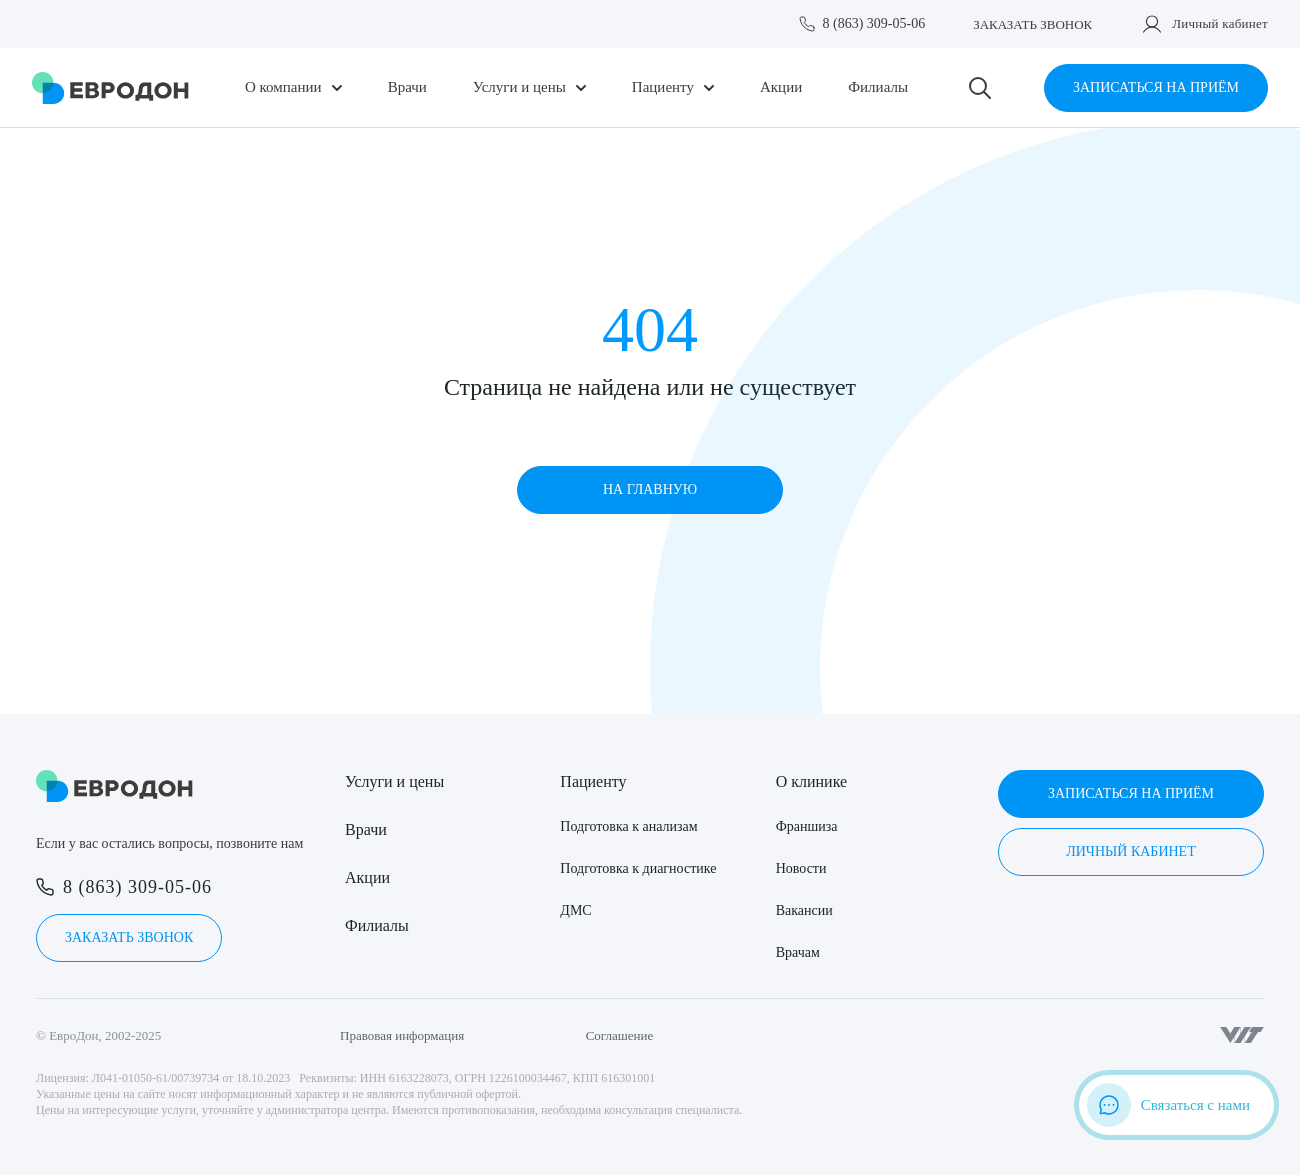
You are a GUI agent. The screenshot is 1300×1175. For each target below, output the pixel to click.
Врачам (798, 952)
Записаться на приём (1156, 87)
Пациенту (663, 87)
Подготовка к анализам (628, 826)
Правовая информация (402, 1035)
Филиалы (878, 87)
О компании (283, 87)
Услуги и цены (519, 87)
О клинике (811, 781)
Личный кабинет (1220, 23)
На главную (650, 489)
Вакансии (804, 910)
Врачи (407, 87)
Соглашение (620, 1035)
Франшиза (807, 826)
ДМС (575, 910)
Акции (781, 87)
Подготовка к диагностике (638, 868)
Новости (801, 868)
